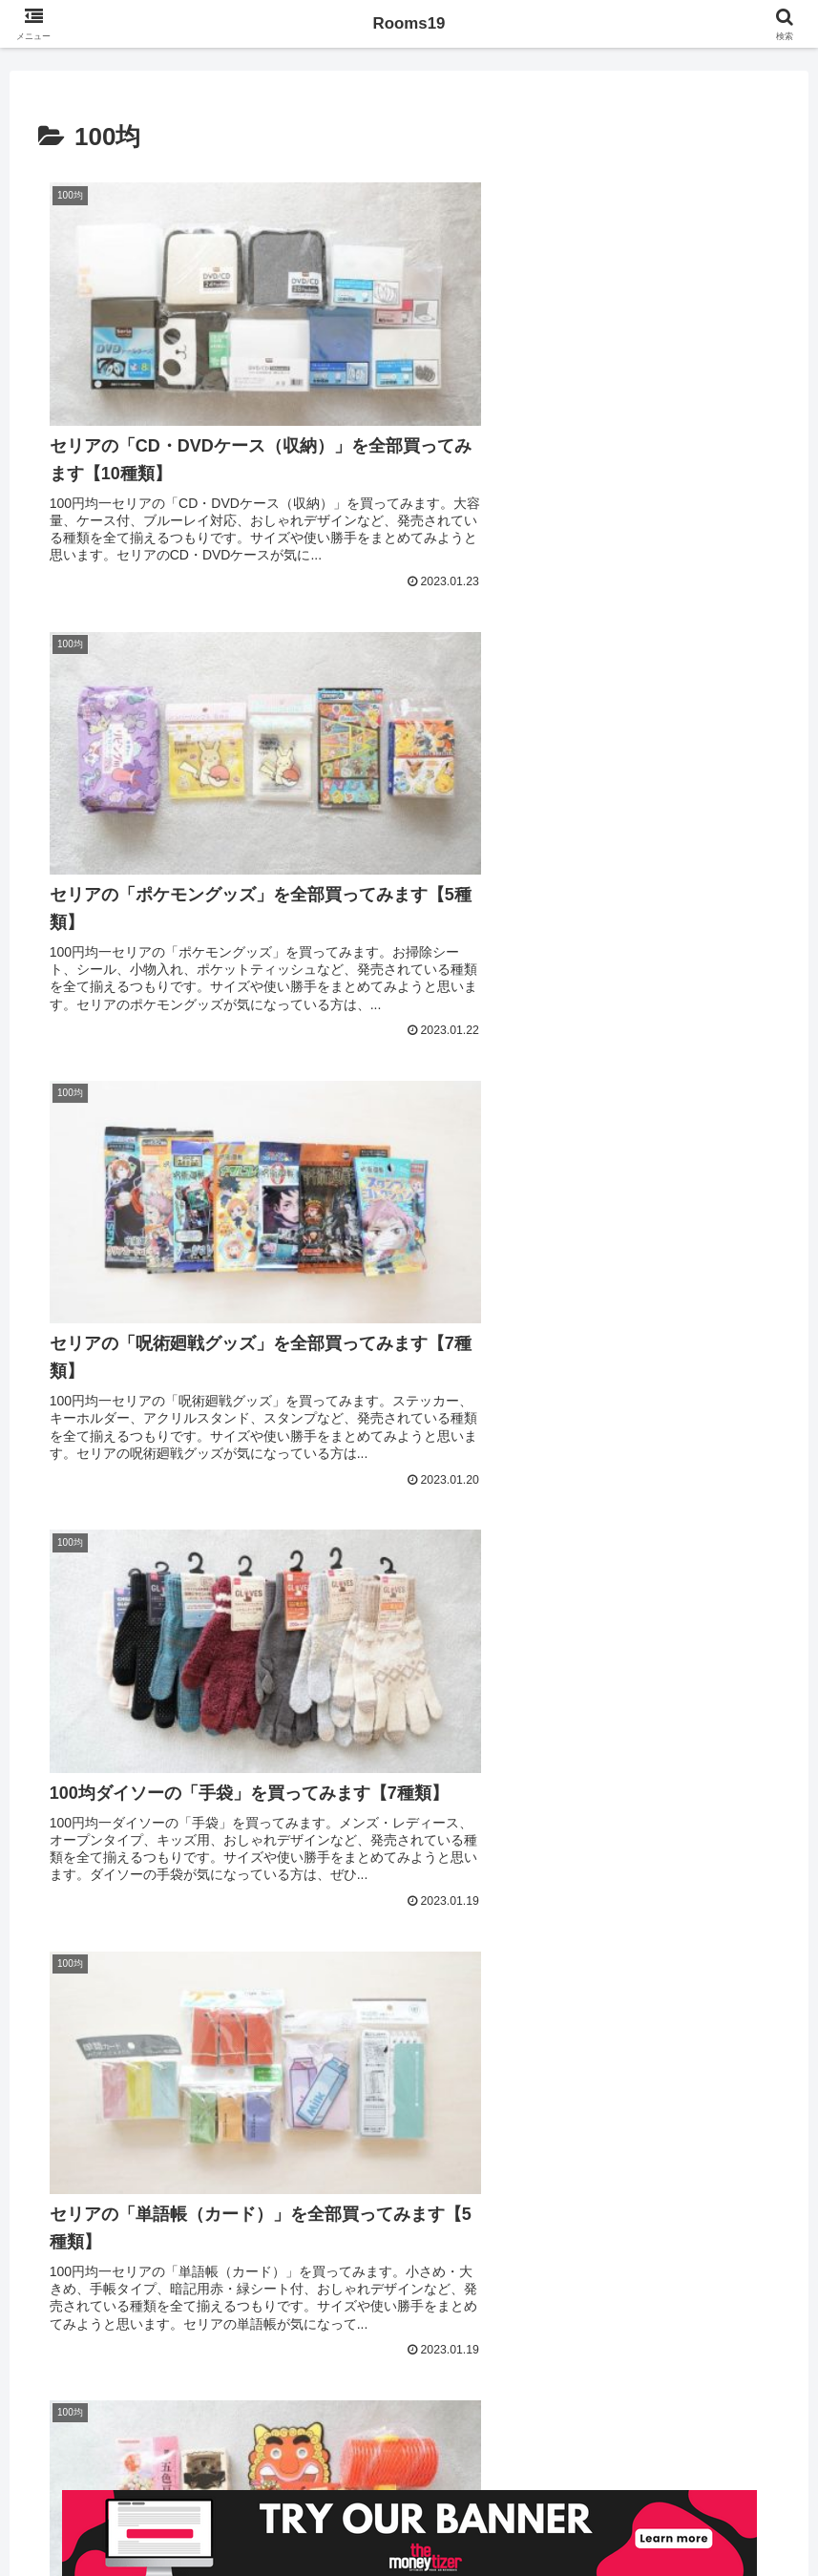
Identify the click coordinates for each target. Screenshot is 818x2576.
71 (564, 2319)
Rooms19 (409, 23)
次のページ (409, 2244)
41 (461, 2319)
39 (358, 2319)
